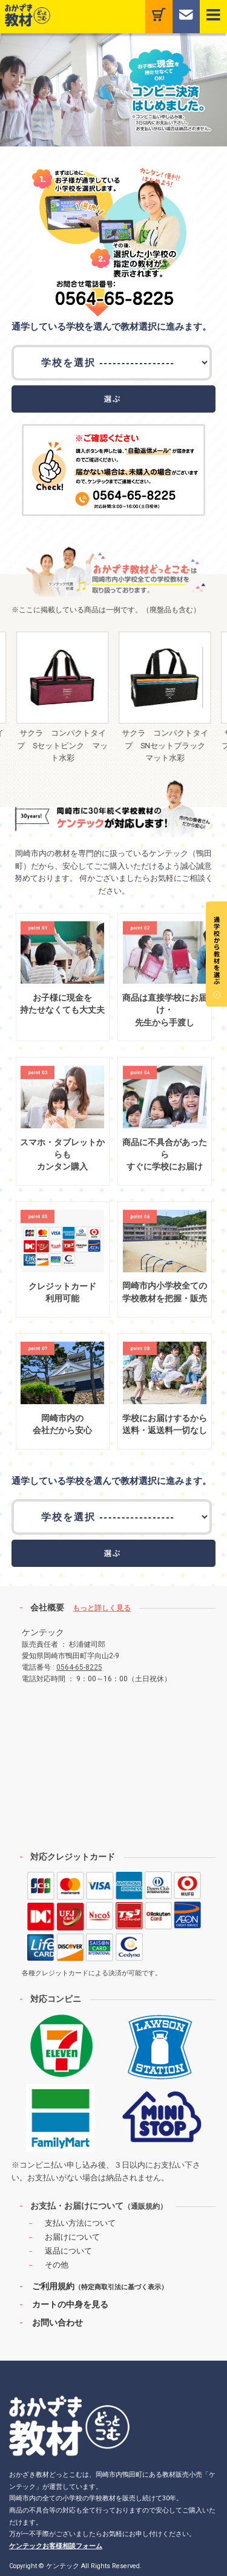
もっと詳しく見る (102, 1608)
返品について (68, 2250)
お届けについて (72, 2236)
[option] (69, 698)
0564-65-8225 (79, 1667)
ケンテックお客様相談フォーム (55, 2546)
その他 (56, 2264)
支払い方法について (80, 2223)
